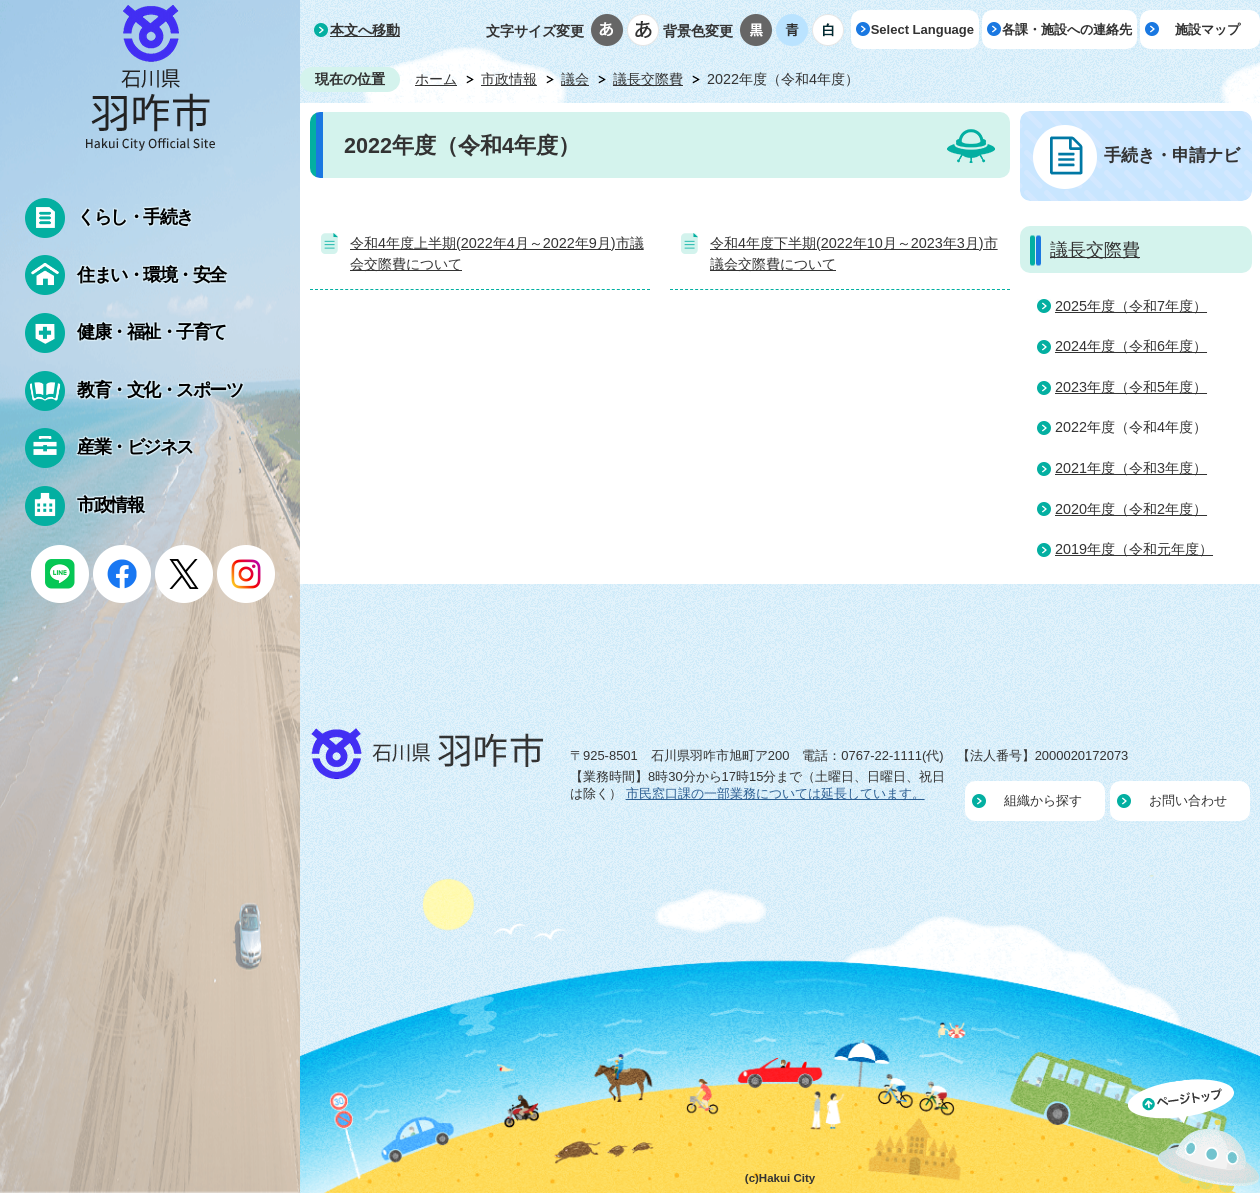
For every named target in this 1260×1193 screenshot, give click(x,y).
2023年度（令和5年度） (1131, 387)
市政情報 (509, 79)
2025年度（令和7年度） (1131, 306)
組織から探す (1043, 800)
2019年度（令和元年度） (1134, 549)
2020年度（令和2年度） (1131, 509)
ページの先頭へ (1194, 1136)
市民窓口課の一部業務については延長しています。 (775, 793)
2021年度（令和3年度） (1131, 468)
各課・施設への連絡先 (1067, 29)
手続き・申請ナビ (1172, 155)
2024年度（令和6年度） (1131, 346)
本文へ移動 (365, 30)
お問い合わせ (1188, 800)
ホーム (436, 79)
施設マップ (1207, 29)
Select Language (922, 29)
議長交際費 (648, 79)
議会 (575, 79)
